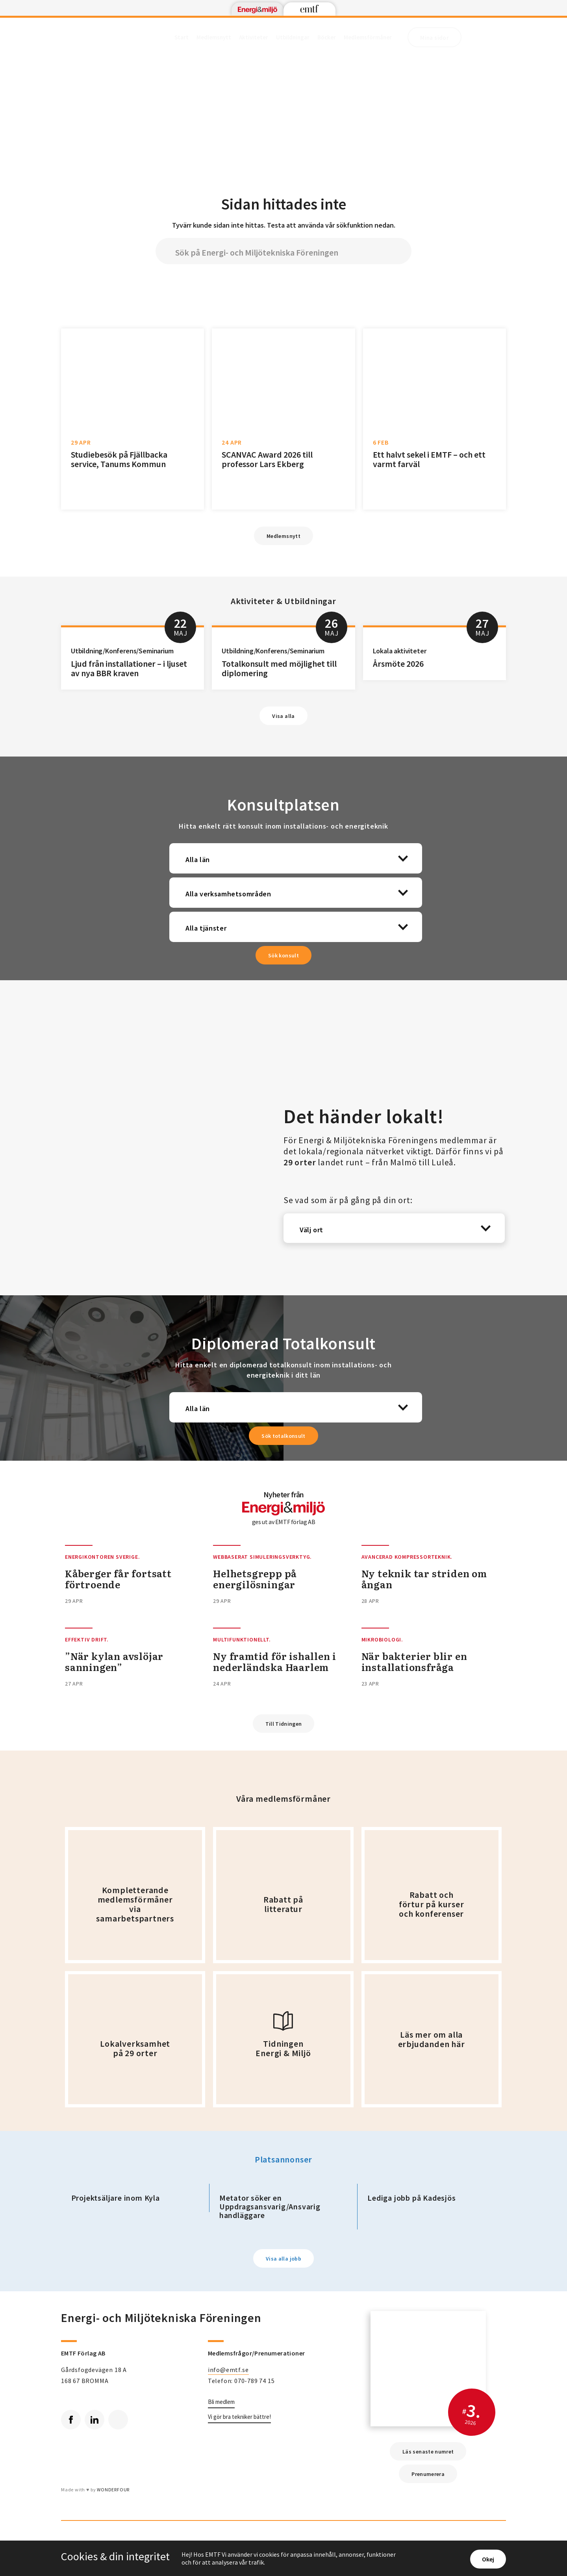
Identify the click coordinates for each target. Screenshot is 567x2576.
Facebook (68, 2417)
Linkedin (91, 2417)
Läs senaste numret (428, 2451)
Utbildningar (292, 37)
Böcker (326, 37)
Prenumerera (428, 2474)
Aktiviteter (253, 37)
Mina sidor (434, 37)
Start (181, 37)
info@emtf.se (228, 2370)
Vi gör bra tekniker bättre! (239, 2416)
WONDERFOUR (113, 2490)
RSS (115, 2417)
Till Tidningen (283, 1723)
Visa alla (283, 716)
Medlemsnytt (213, 37)
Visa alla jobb (283, 2258)
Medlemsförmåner (368, 37)
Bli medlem (221, 2401)
